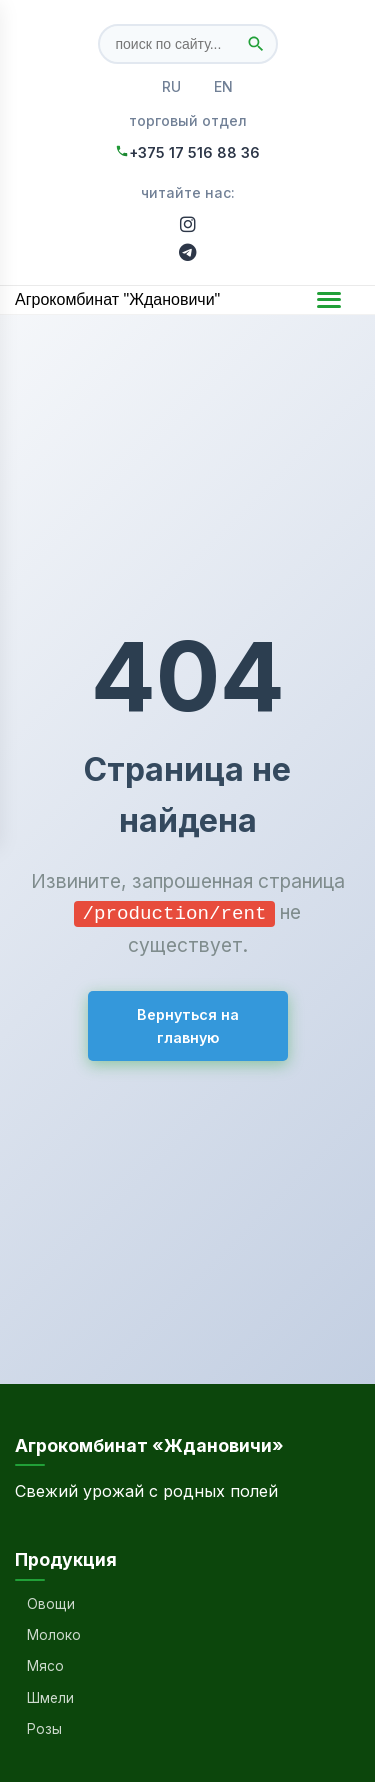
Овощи (51, 1604)
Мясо (45, 1666)
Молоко (54, 1635)
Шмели (50, 1698)
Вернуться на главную (188, 1025)
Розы (44, 1729)
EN (223, 86)
